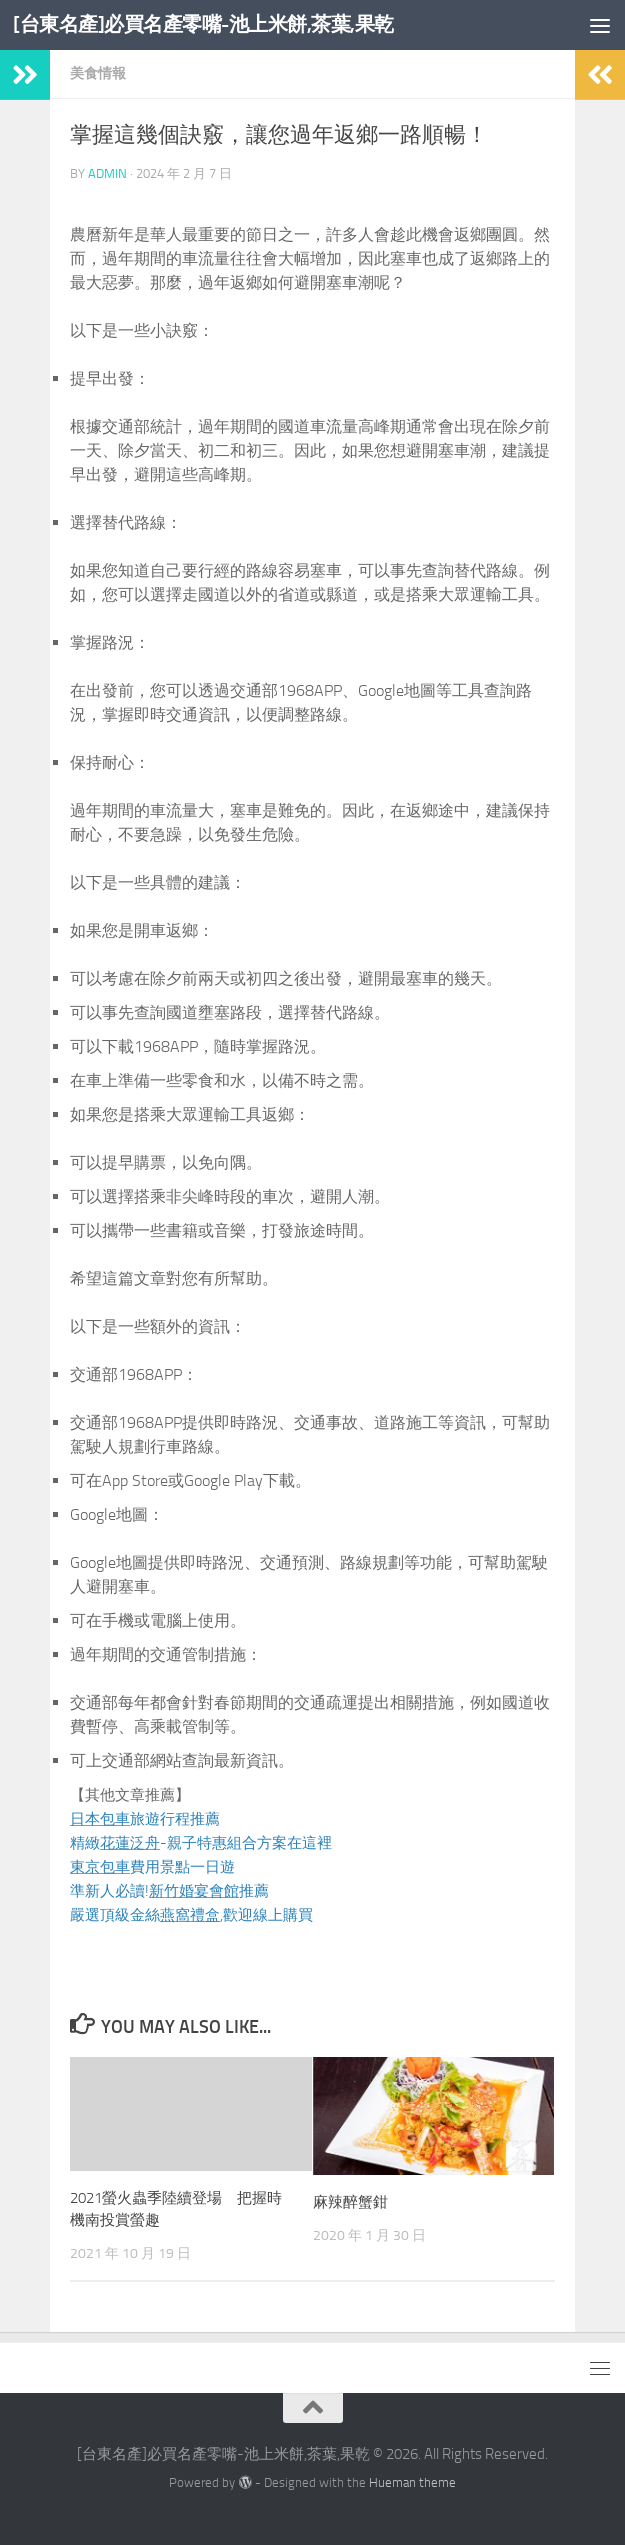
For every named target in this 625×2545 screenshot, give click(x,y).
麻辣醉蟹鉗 (350, 2202)
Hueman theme (412, 2482)
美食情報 (98, 73)
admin (107, 173)
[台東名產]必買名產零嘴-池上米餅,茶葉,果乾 (213, 24)
